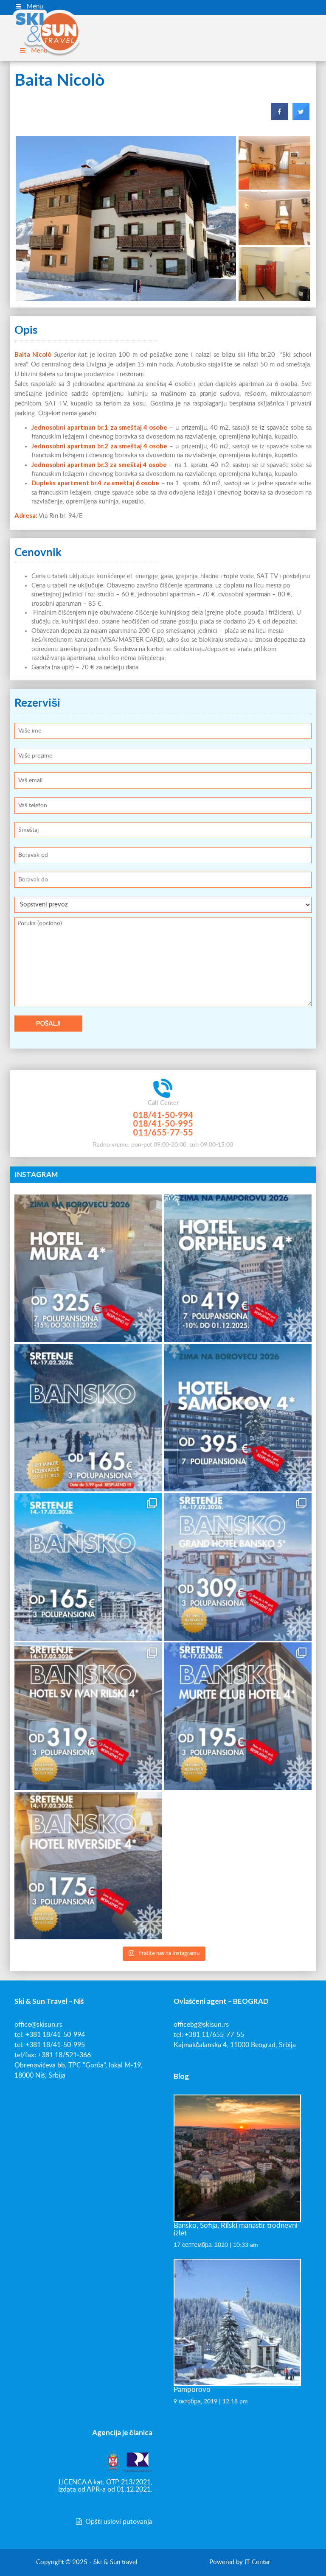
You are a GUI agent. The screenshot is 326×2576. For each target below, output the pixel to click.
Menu (28, 6)
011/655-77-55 (163, 1132)
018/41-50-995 (163, 1123)
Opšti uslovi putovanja (113, 2521)
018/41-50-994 (163, 1115)
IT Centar (257, 2562)
